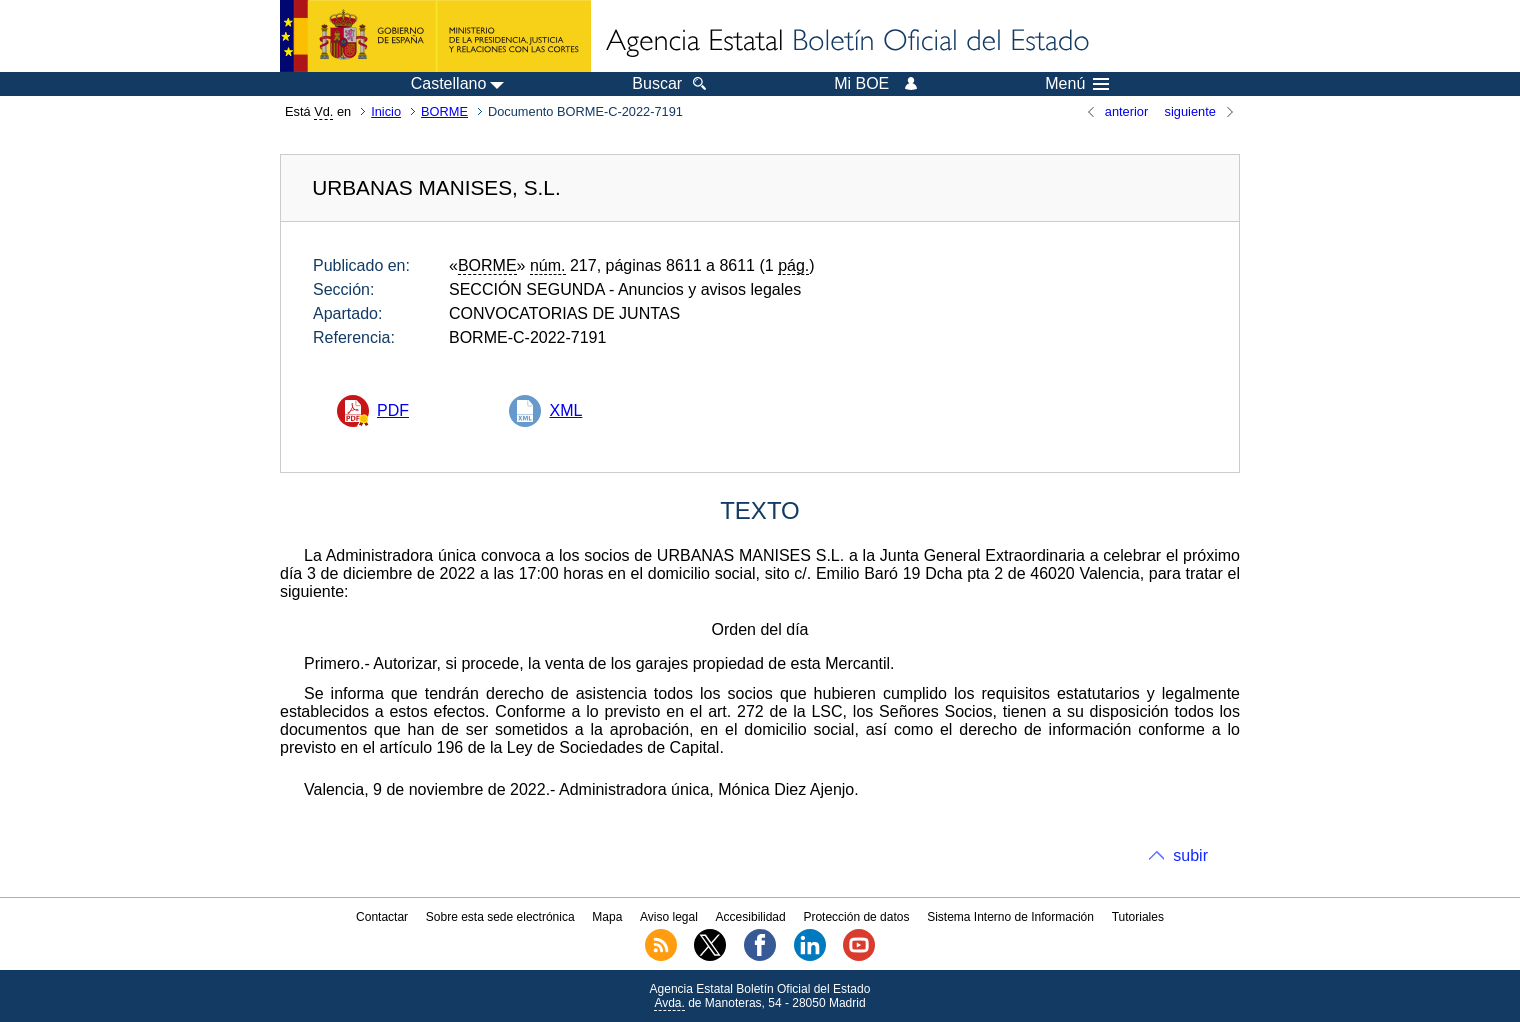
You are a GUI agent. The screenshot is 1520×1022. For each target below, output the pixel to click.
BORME (444, 111)
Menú (1077, 84)
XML (565, 410)
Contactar (382, 917)
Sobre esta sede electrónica (500, 917)
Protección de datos (856, 917)
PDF (393, 410)
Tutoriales (1138, 917)
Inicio (386, 111)
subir (1190, 855)
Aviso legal (669, 917)
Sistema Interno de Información (1010, 917)
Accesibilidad (751, 917)
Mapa (607, 917)
